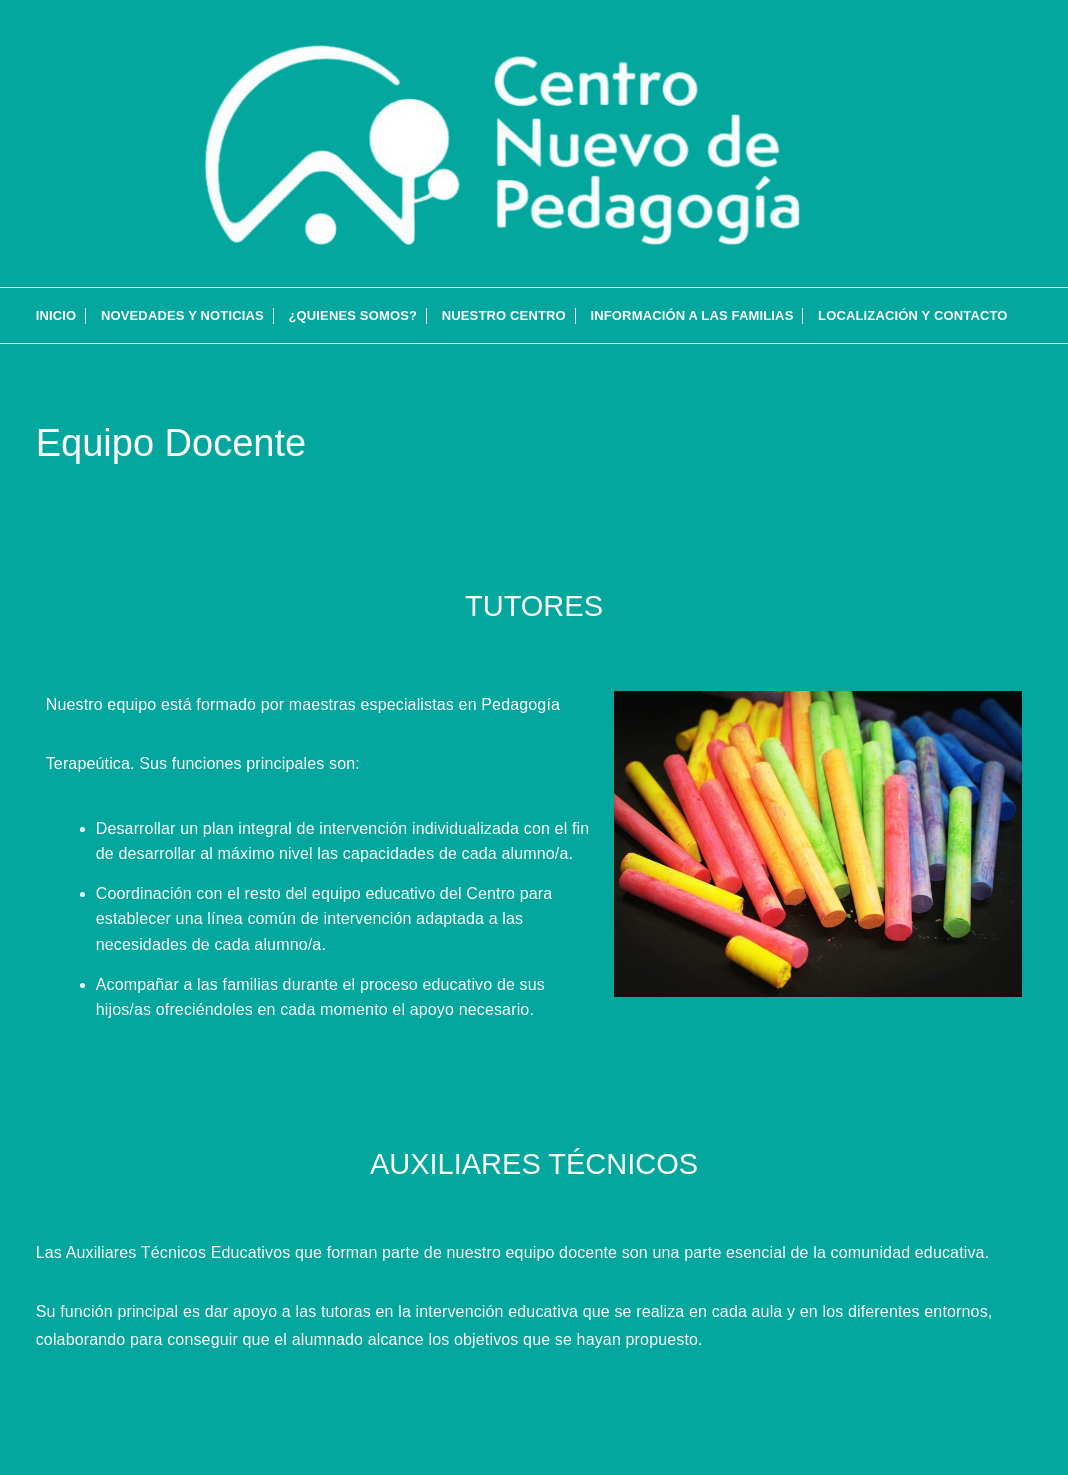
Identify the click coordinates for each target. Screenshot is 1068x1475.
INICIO (56, 315)
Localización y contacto (913, 315)
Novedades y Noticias (182, 315)
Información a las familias (691, 315)
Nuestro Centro (504, 315)
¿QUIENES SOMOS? (352, 315)
